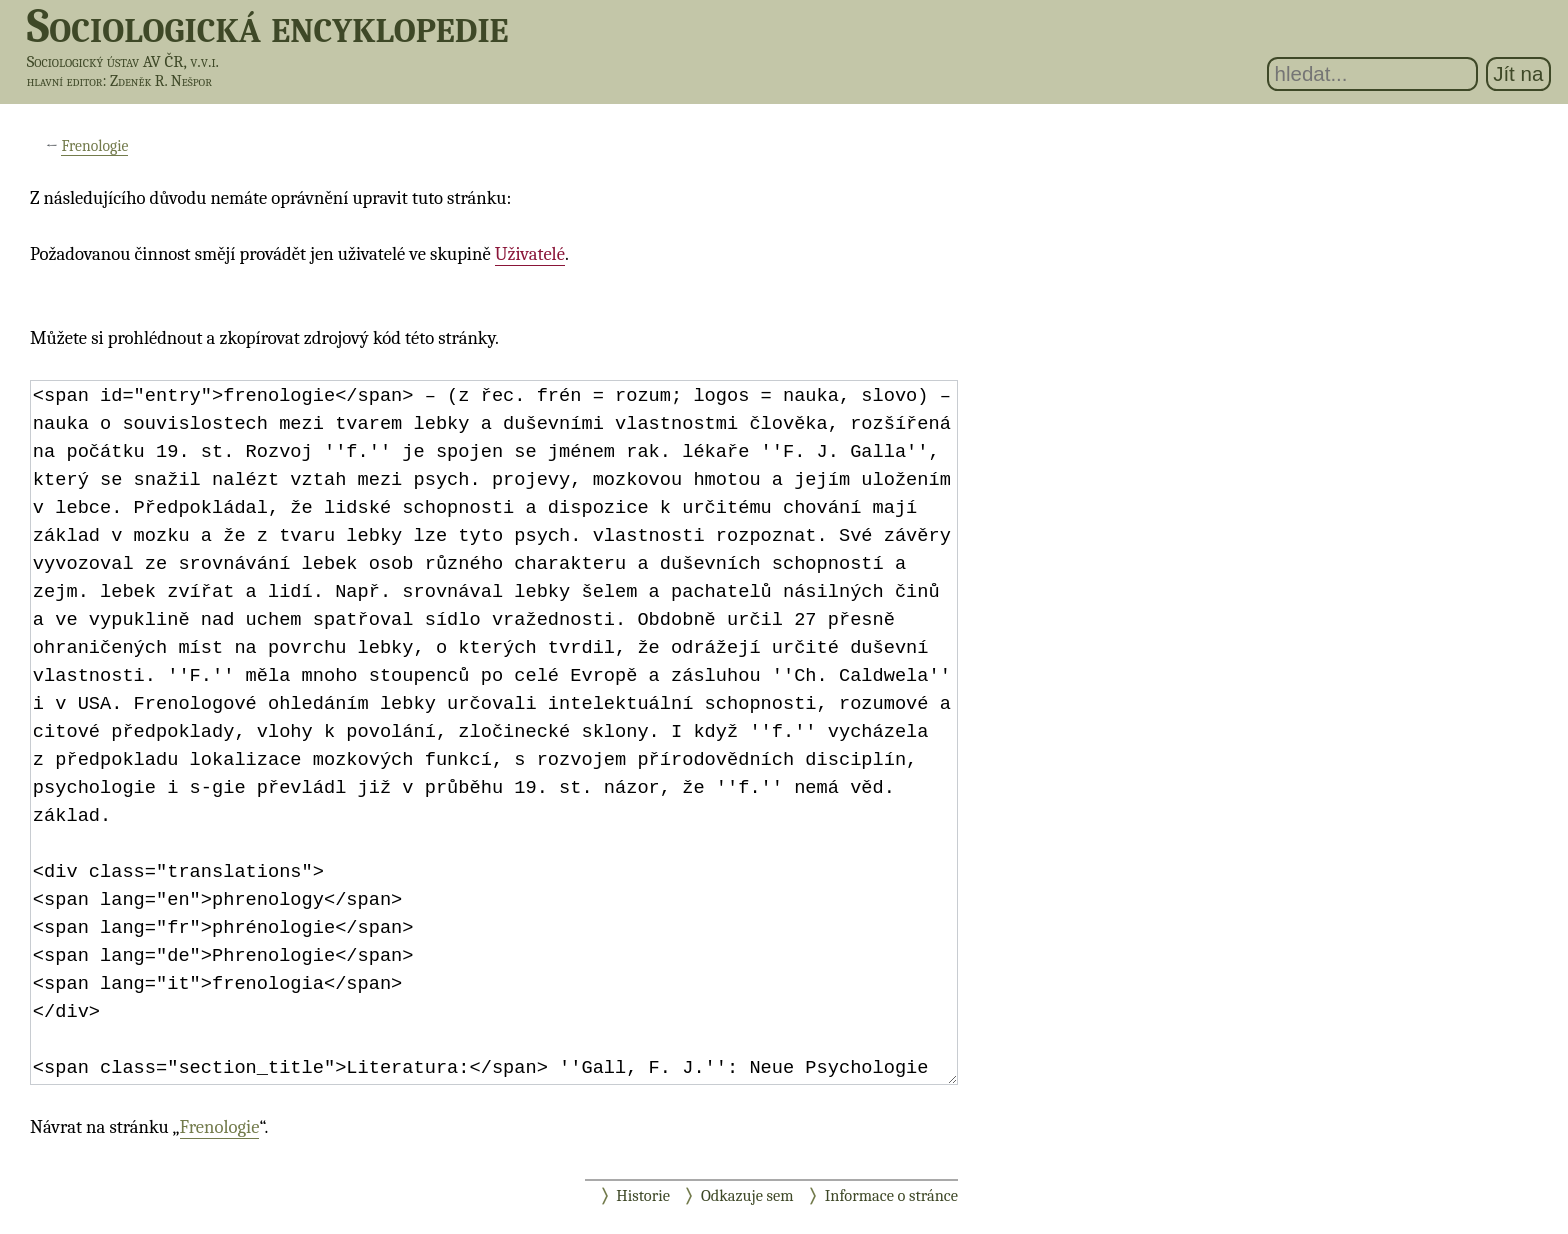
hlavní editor (65, 81)
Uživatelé (530, 254)
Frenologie (94, 146)
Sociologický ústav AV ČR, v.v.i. (123, 61)
